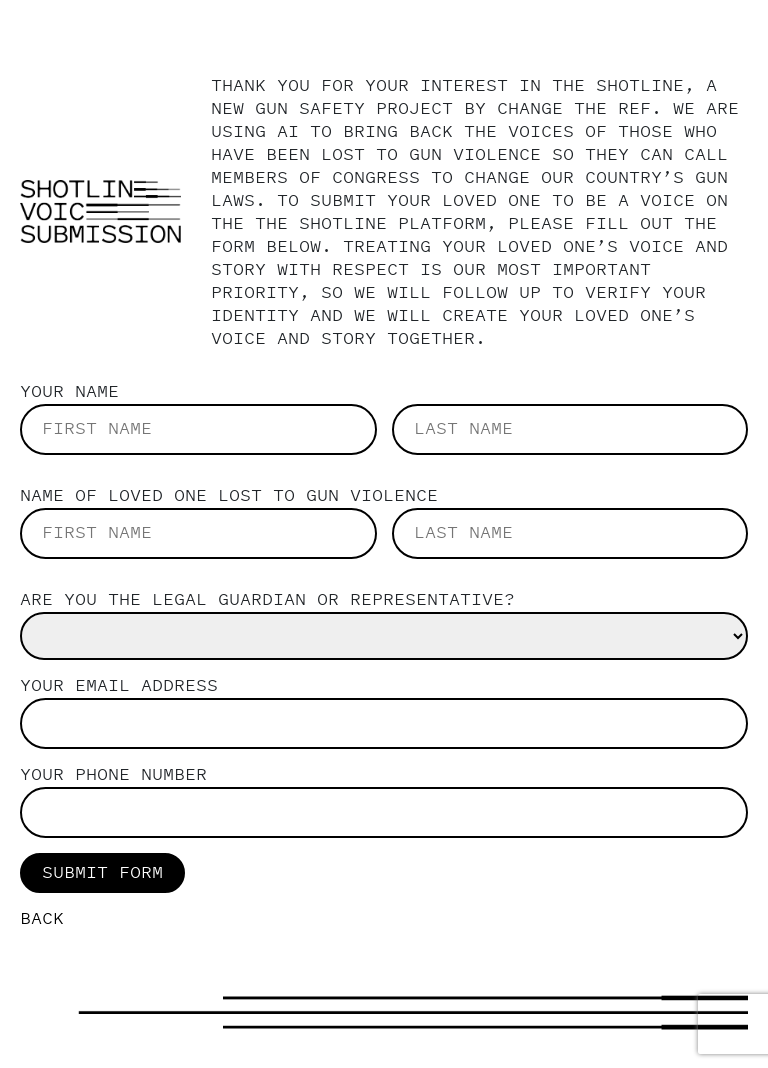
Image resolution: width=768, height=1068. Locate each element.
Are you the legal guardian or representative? (267, 600)
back (42, 919)
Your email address (119, 686)
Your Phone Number (113, 775)
